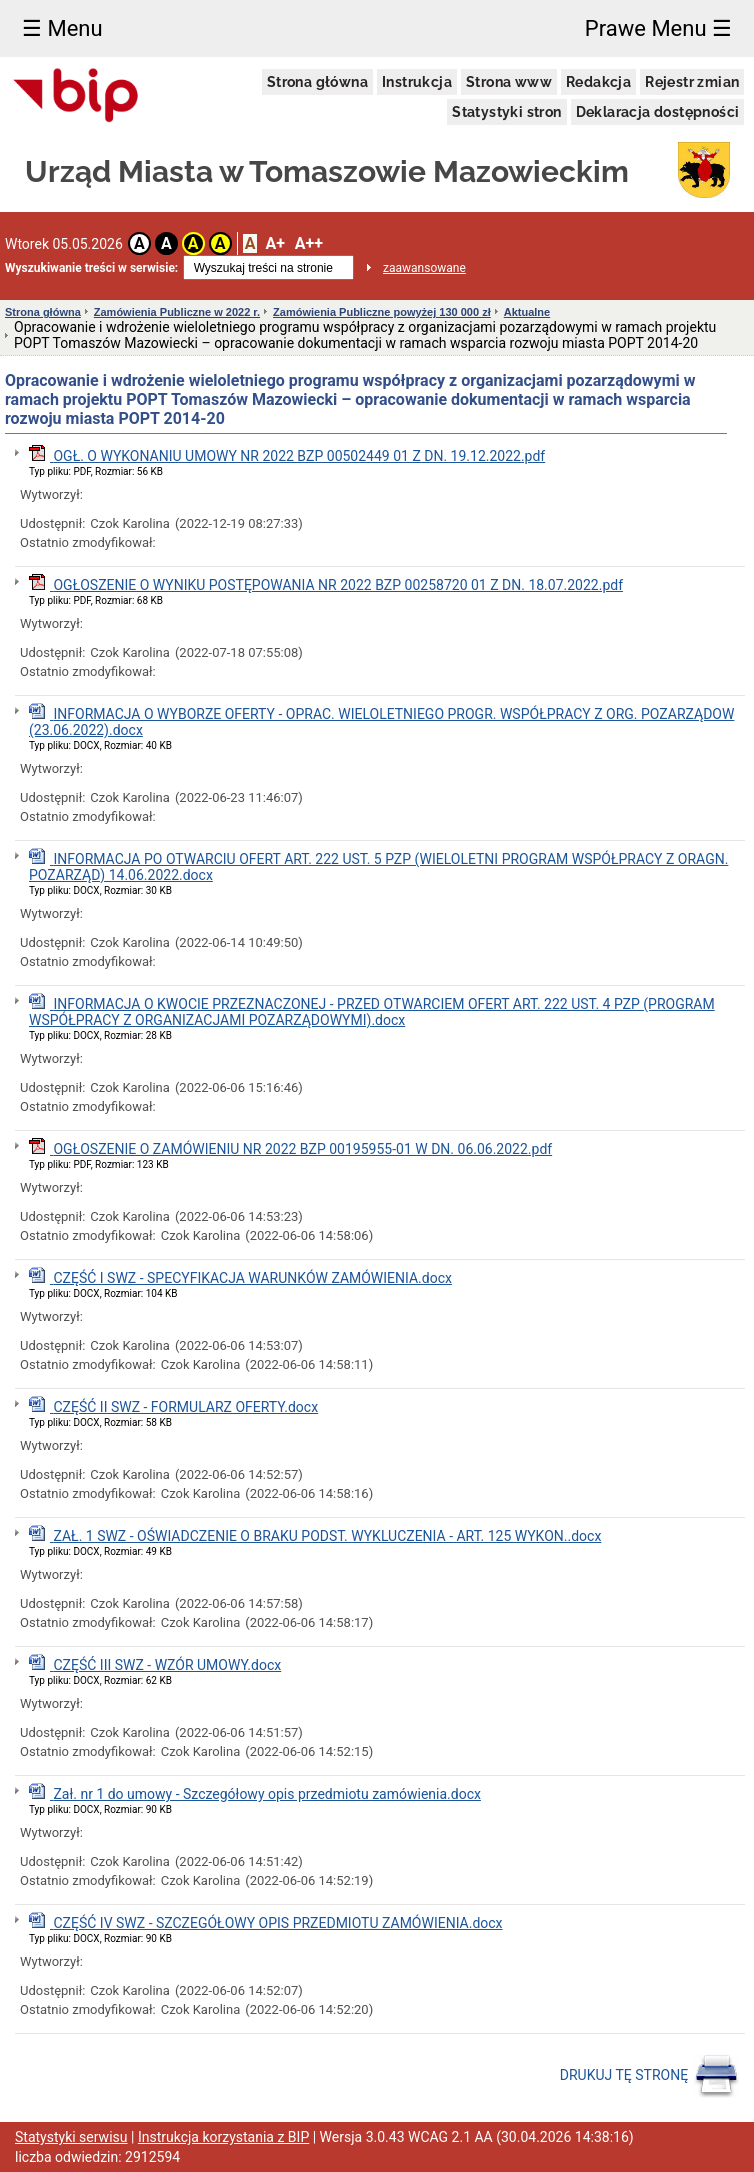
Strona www (509, 82)
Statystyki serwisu (71, 2137)
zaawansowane (424, 268)
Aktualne (527, 312)
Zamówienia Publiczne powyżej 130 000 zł (382, 312)
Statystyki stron (506, 112)
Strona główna (317, 82)
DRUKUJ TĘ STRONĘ (649, 2076)
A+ (274, 243)
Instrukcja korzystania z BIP (223, 2137)
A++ (309, 243)
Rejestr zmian (692, 82)
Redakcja (598, 82)
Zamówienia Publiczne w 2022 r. (177, 312)
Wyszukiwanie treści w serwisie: (91, 268)
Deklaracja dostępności (658, 112)
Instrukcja (417, 82)
